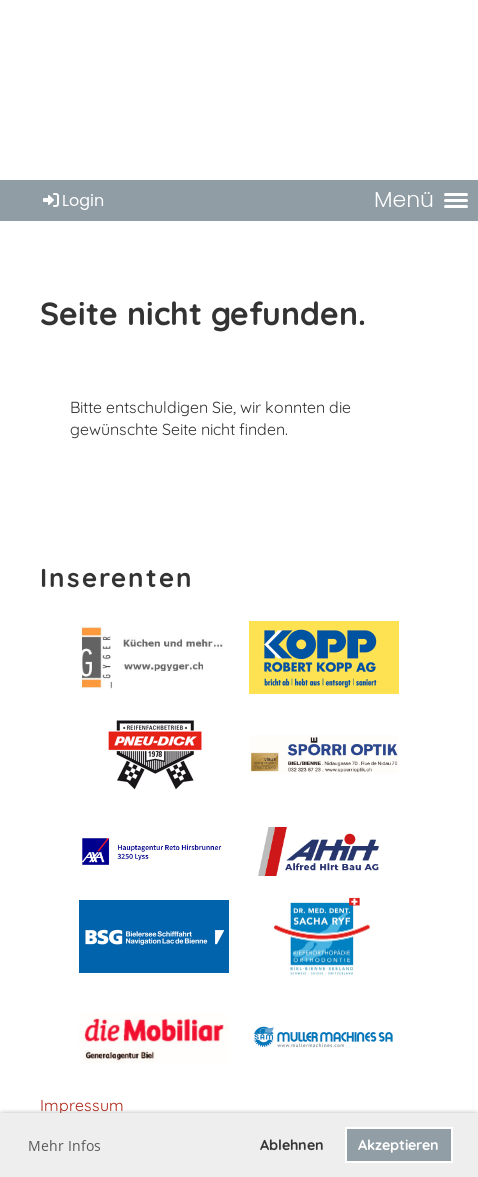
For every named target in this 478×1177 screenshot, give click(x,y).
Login (72, 200)
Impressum (82, 1105)
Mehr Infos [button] (64, 1145)
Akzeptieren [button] (398, 1145)
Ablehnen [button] (292, 1145)
